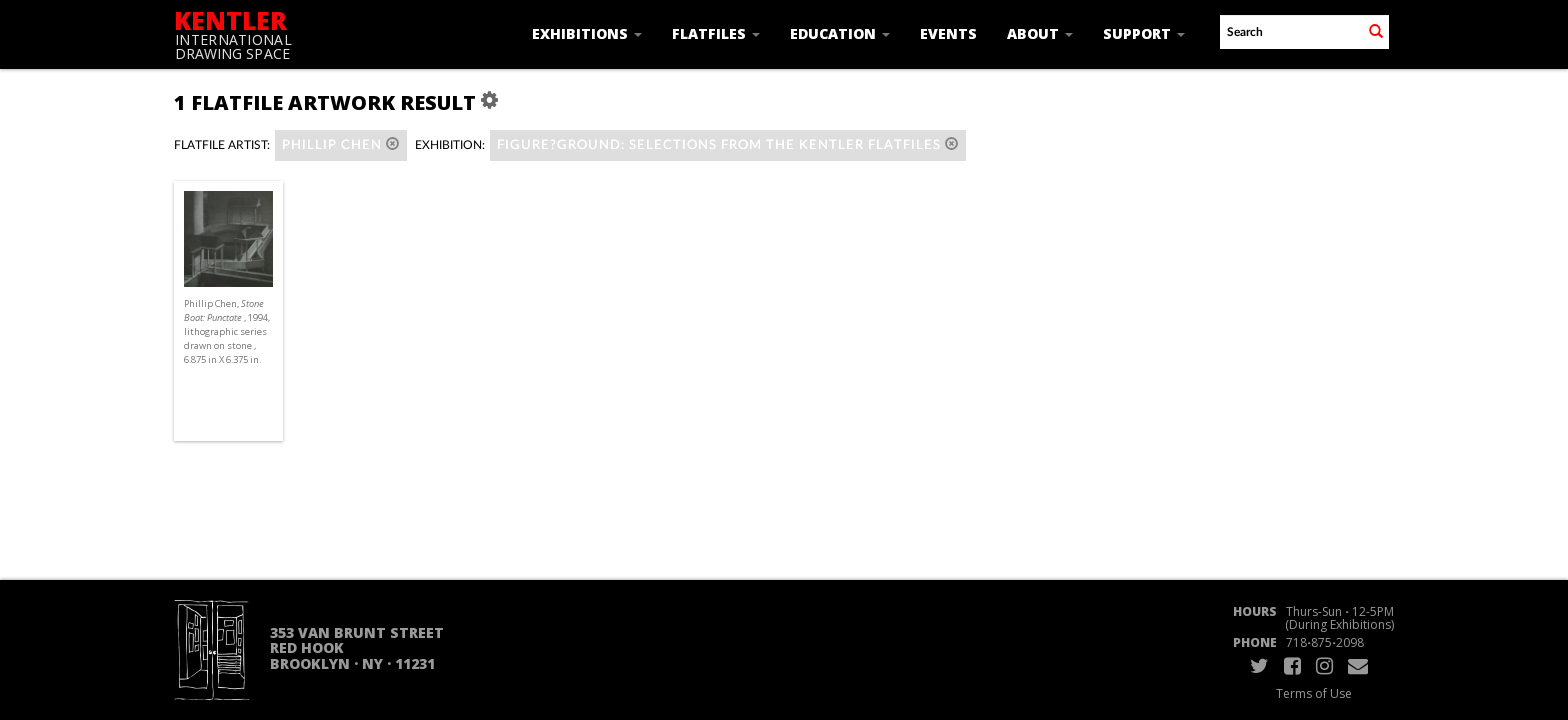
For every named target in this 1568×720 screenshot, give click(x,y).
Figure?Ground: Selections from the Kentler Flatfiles (728, 144)
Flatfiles (716, 33)
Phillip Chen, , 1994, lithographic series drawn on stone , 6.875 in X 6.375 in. (227, 332)
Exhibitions (587, 33)
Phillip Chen (341, 144)
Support (1144, 33)
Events (948, 33)
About (1040, 33)
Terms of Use (1314, 693)
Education (840, 33)
